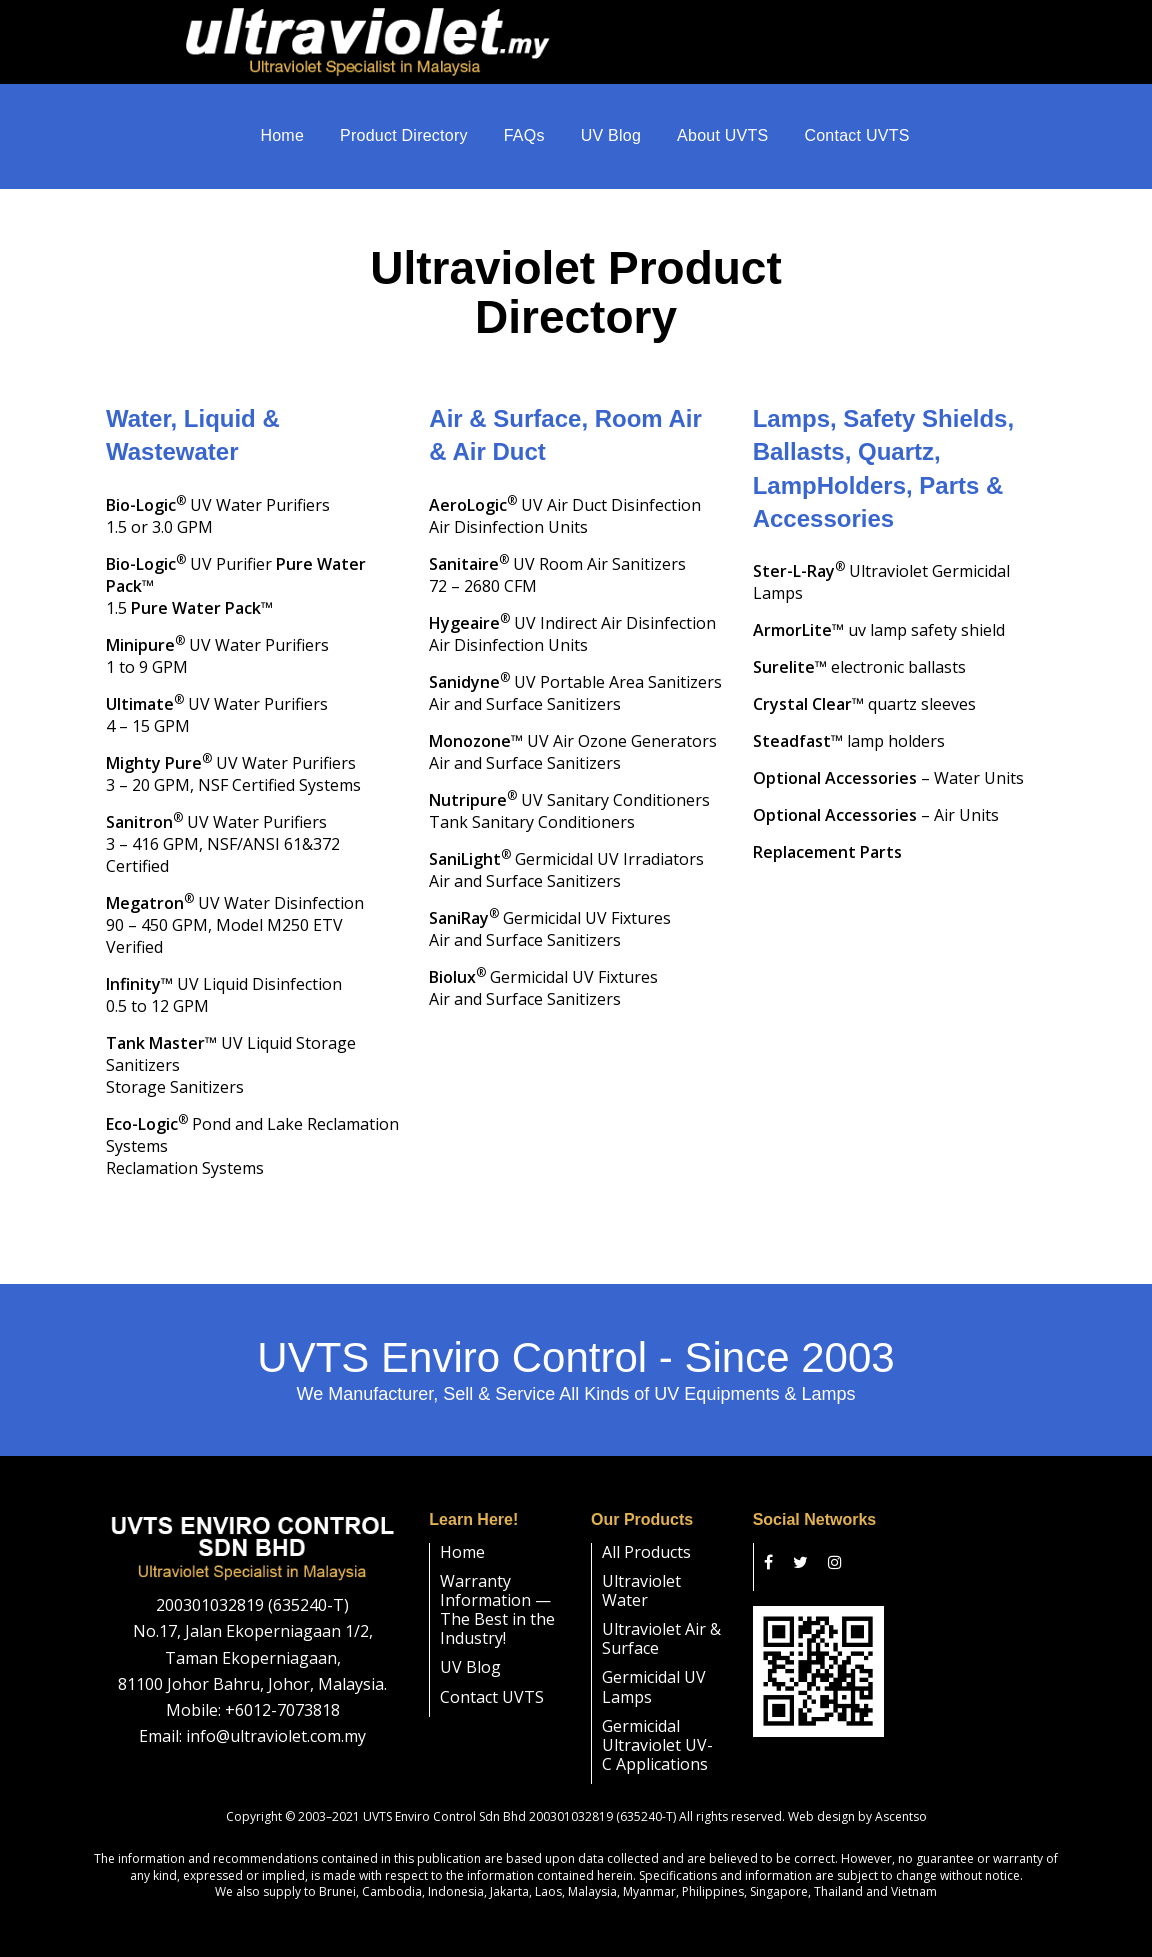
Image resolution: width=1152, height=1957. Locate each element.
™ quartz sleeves (864, 685)
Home (282, 139)
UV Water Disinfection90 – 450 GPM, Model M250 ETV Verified (235, 905)
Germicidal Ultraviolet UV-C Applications (657, 1726)
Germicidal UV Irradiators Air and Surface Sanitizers (566, 850)
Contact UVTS (856, 139)
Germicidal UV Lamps (654, 1667)
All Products (646, 1532)
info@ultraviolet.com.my (276, 1717)
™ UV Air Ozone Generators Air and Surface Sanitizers (573, 732)
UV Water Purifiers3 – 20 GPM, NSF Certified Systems (233, 754)
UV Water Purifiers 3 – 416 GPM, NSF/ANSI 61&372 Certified (223, 824)
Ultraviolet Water (641, 1571)
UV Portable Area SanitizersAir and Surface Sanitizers (575, 673)
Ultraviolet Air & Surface (661, 1619)
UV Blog (611, 139)
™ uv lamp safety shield (879, 611)
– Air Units (876, 796)
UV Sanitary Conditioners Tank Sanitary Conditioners (569, 791)
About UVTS (722, 139)
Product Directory (404, 139)
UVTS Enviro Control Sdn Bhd (444, 1797)
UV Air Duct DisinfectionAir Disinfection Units (565, 496)
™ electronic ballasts (859, 648)
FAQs (524, 139)
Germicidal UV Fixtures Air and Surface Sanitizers (550, 909)
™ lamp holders (849, 722)
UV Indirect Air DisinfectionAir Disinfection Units (572, 614)
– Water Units (888, 759)
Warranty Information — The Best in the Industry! (497, 1591)
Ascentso (901, 1797)
